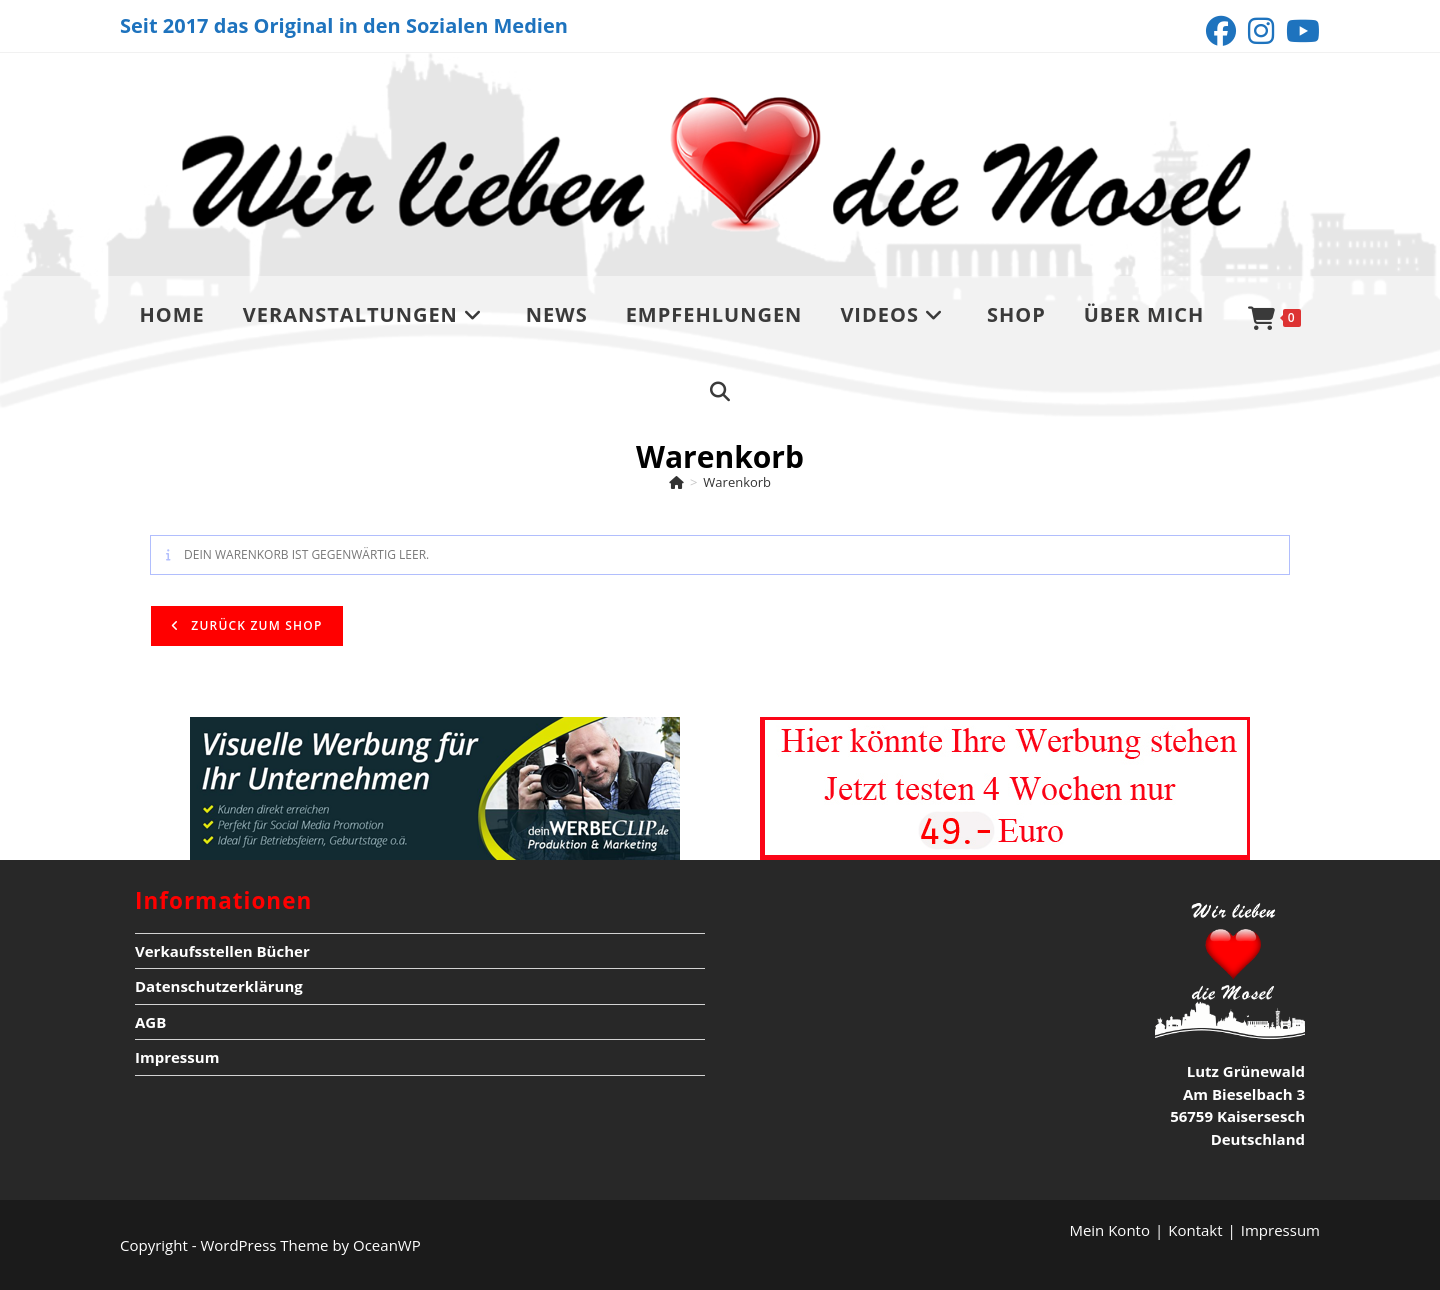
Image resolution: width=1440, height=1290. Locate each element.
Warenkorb (737, 482)
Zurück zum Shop (255, 625)
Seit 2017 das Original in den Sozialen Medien (344, 25)
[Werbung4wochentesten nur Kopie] (1005, 786)
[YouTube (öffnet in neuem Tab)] (1300, 31)
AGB (150, 1022)
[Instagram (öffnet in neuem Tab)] (1261, 31)
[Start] (676, 482)
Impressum (177, 1057)
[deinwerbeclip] (435, 786)
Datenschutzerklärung (219, 986)
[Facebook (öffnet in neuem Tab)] (1221, 31)
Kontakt (1195, 1230)
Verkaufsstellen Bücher (222, 951)
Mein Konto (1109, 1230)
